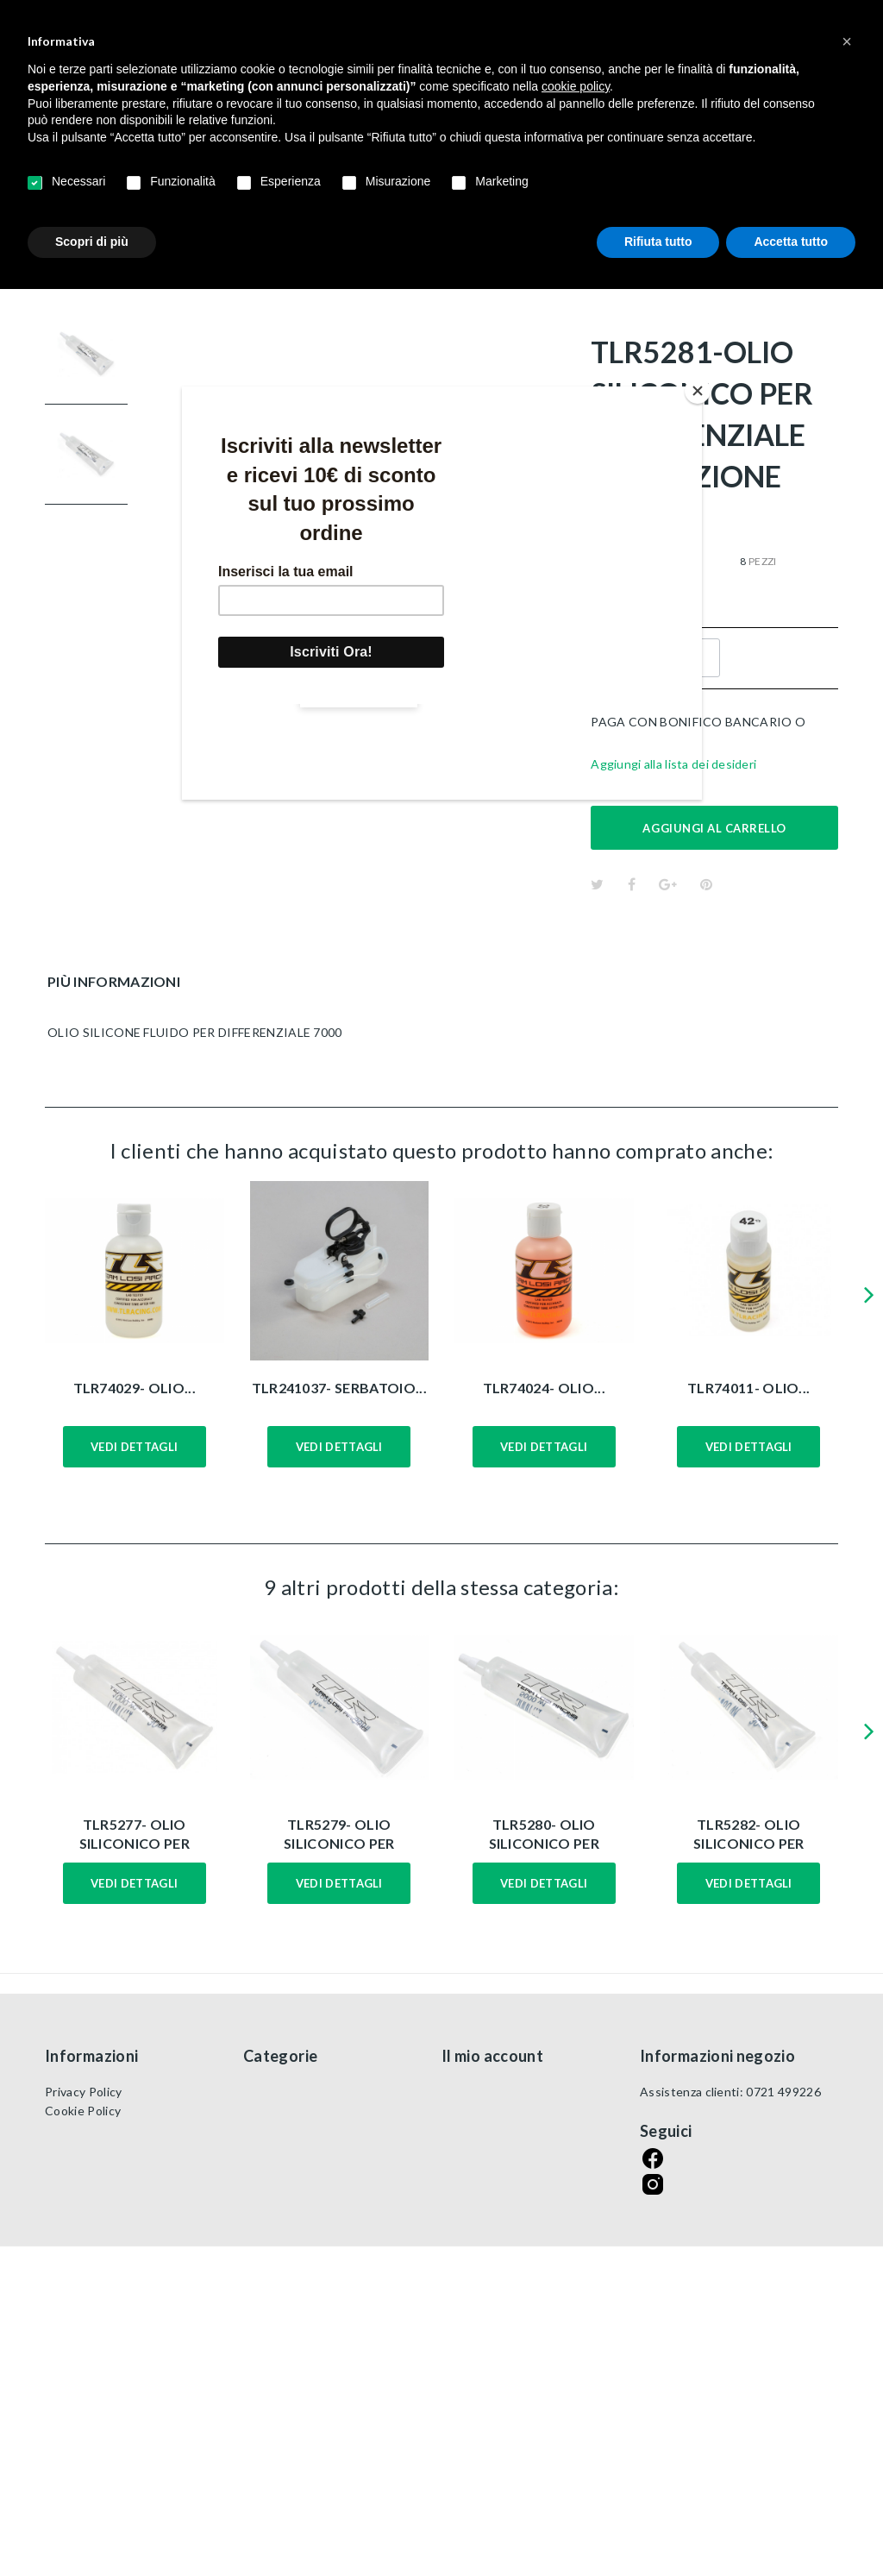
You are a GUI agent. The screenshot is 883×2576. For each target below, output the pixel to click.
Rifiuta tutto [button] (658, 241)
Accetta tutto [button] (791, 241)
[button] (847, 41)
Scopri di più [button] (91, 241)
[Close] (698, 391)
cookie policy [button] (576, 86)
